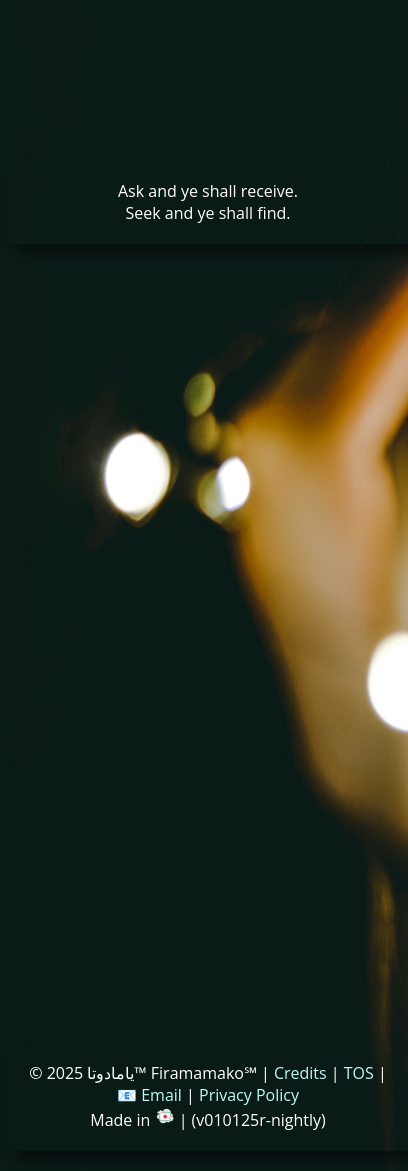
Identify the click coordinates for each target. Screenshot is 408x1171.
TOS (359, 1073)
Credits (300, 1073)
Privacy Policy (249, 1095)
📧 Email (149, 1095)
